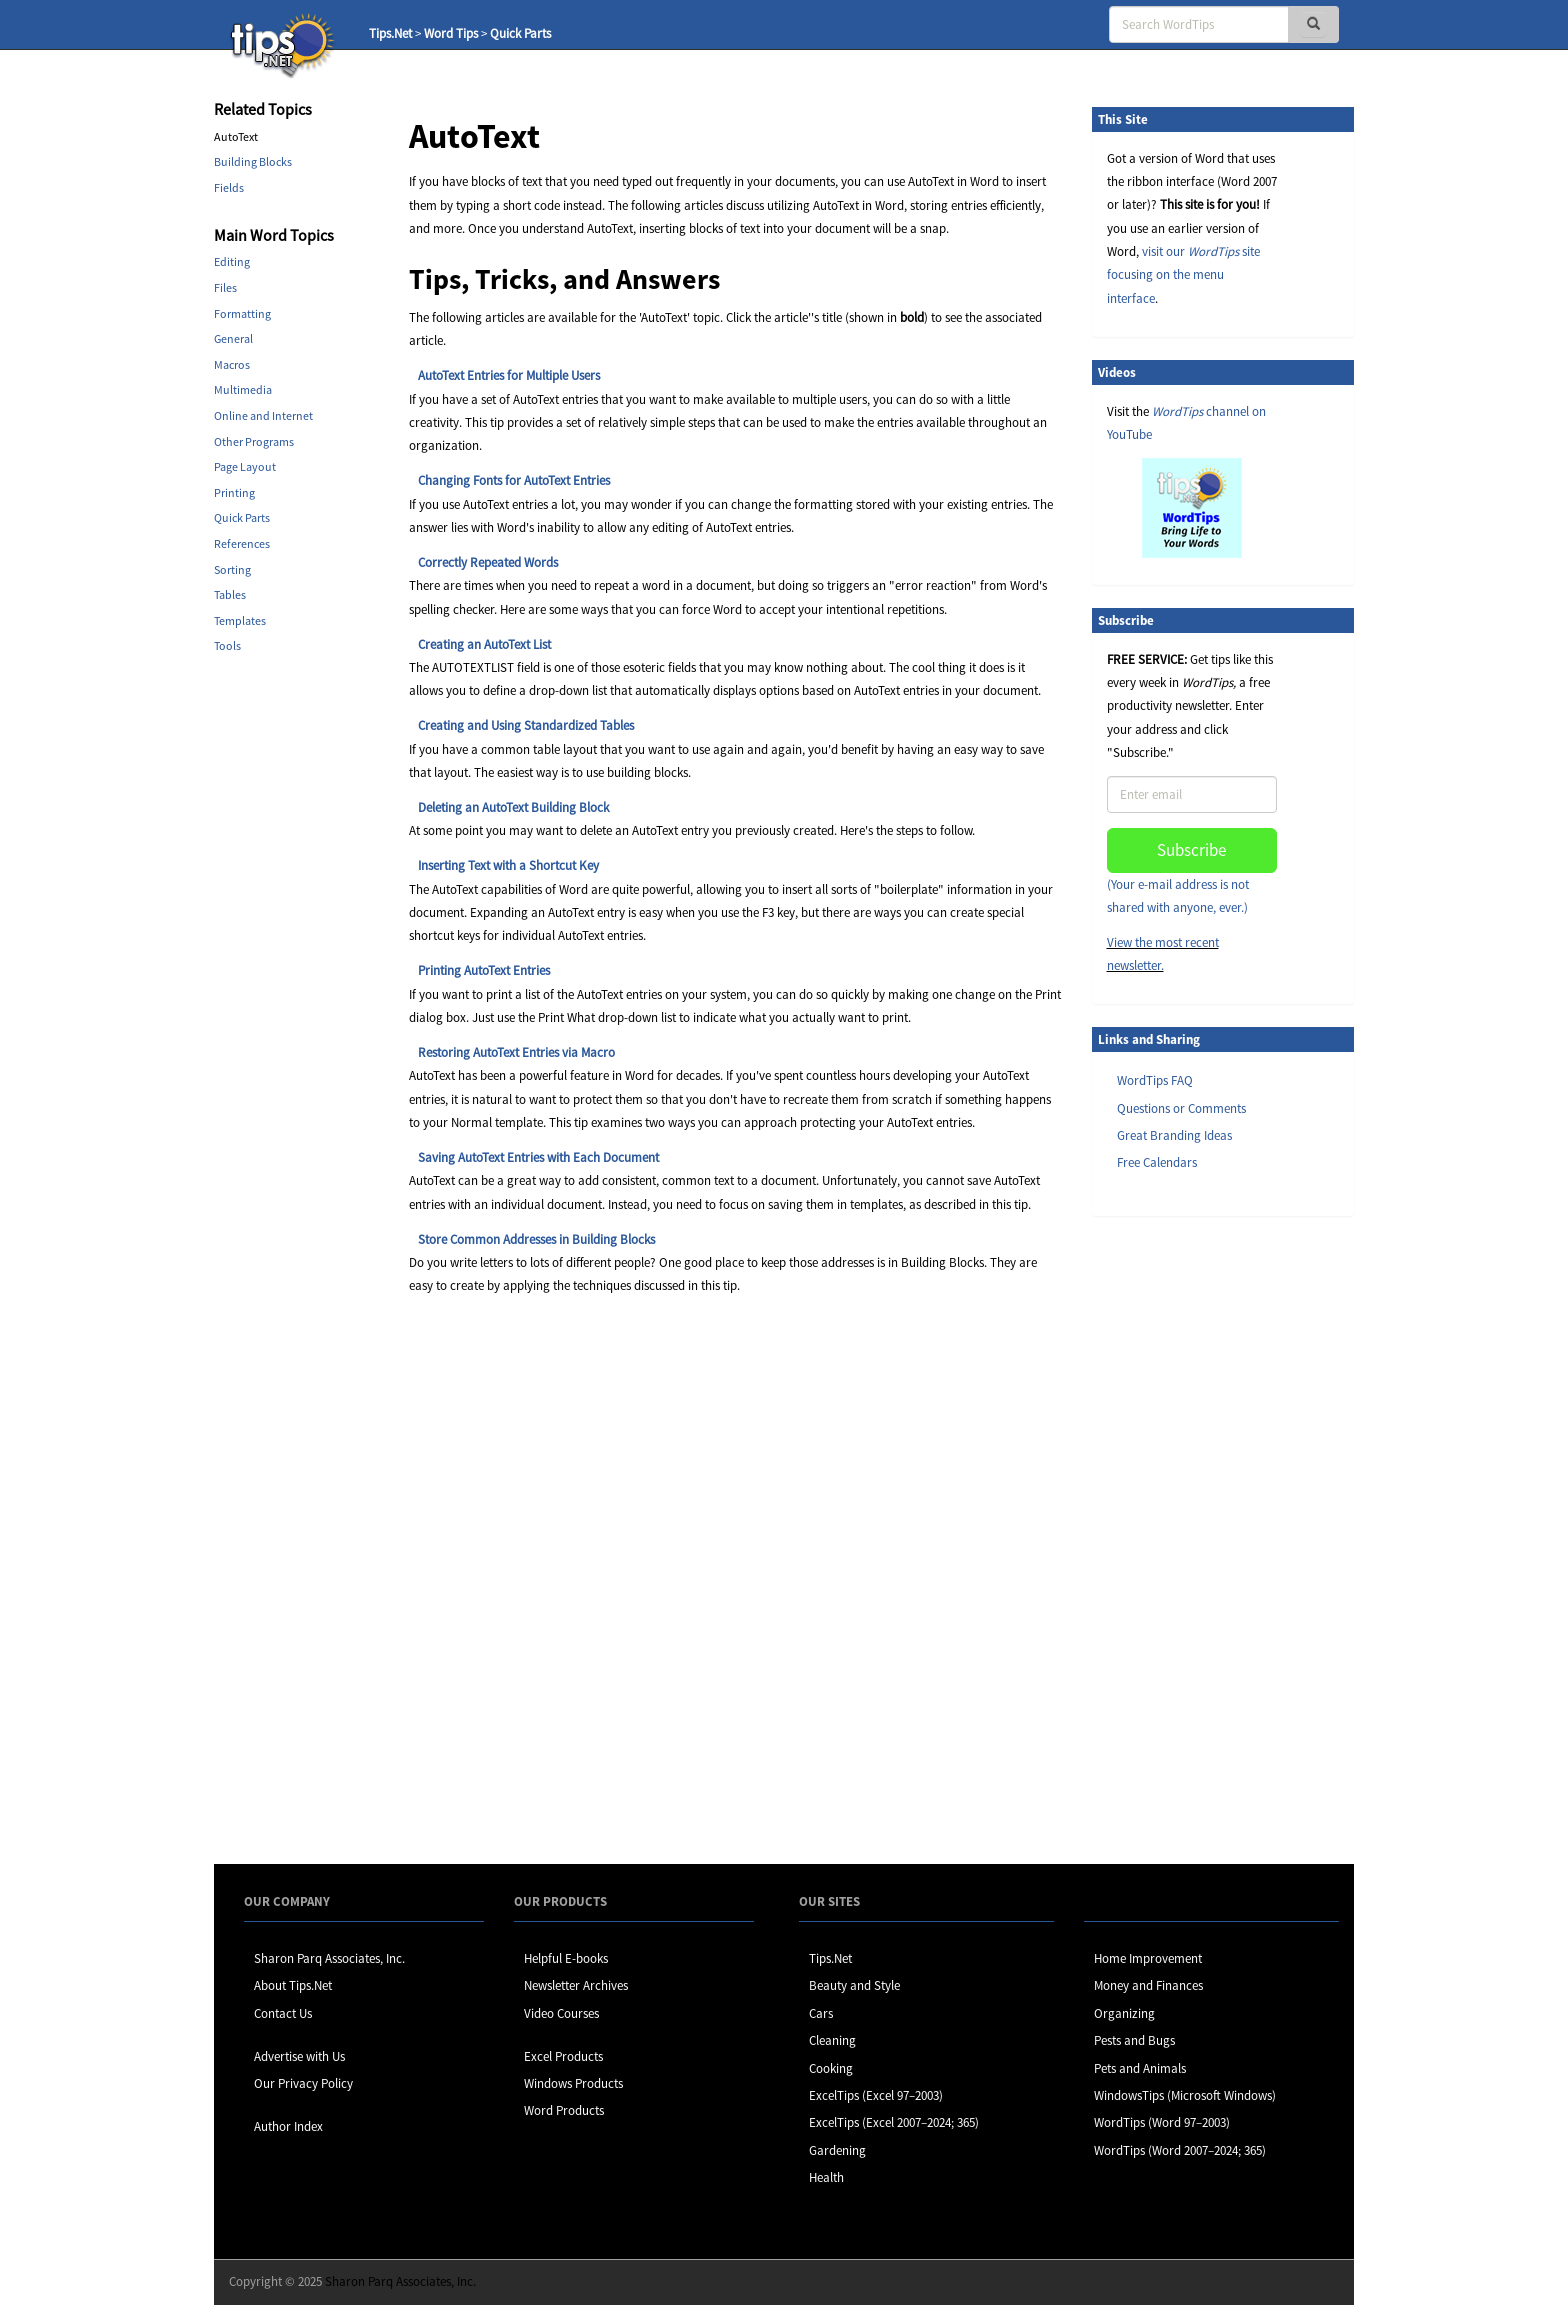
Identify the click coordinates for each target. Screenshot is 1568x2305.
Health (826, 2177)
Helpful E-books (566, 1958)
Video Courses (561, 2013)
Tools (227, 645)
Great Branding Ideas (1174, 1135)
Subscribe (1191, 850)
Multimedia (243, 389)
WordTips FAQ (1155, 1080)
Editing (232, 261)
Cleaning (832, 2040)
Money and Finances (1148, 1985)
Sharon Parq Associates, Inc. (329, 1958)
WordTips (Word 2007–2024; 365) (1180, 2150)
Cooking (831, 2068)
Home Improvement (1148, 1958)
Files (225, 287)
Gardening (837, 2150)
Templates (240, 620)
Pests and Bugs (1134, 2040)
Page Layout (245, 466)
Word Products (564, 2110)
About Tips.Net (293, 1985)
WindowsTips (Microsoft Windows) (1185, 2095)
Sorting (232, 569)
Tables (230, 594)
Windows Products (573, 2083)
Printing (234, 492)
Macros (232, 364)
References (242, 543)
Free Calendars (1157, 1162)
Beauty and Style (854, 1985)
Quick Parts (520, 33)
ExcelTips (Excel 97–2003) (876, 2095)
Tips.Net (390, 33)
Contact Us (283, 2013)
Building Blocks (253, 161)
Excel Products (563, 2056)
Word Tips (451, 33)
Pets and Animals (1140, 2068)
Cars (821, 2013)
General (233, 338)
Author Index (288, 2126)
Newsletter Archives (576, 1985)
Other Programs (254, 441)
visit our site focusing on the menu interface (1183, 275)
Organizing (1124, 2013)
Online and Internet (263, 415)
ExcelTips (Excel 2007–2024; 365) (894, 2122)
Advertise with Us (299, 2056)
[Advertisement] (1192, 1539)
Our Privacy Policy (303, 2083)
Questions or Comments (1181, 1108)
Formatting (242, 313)
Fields (229, 187)
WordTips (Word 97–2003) (1162, 2122)
